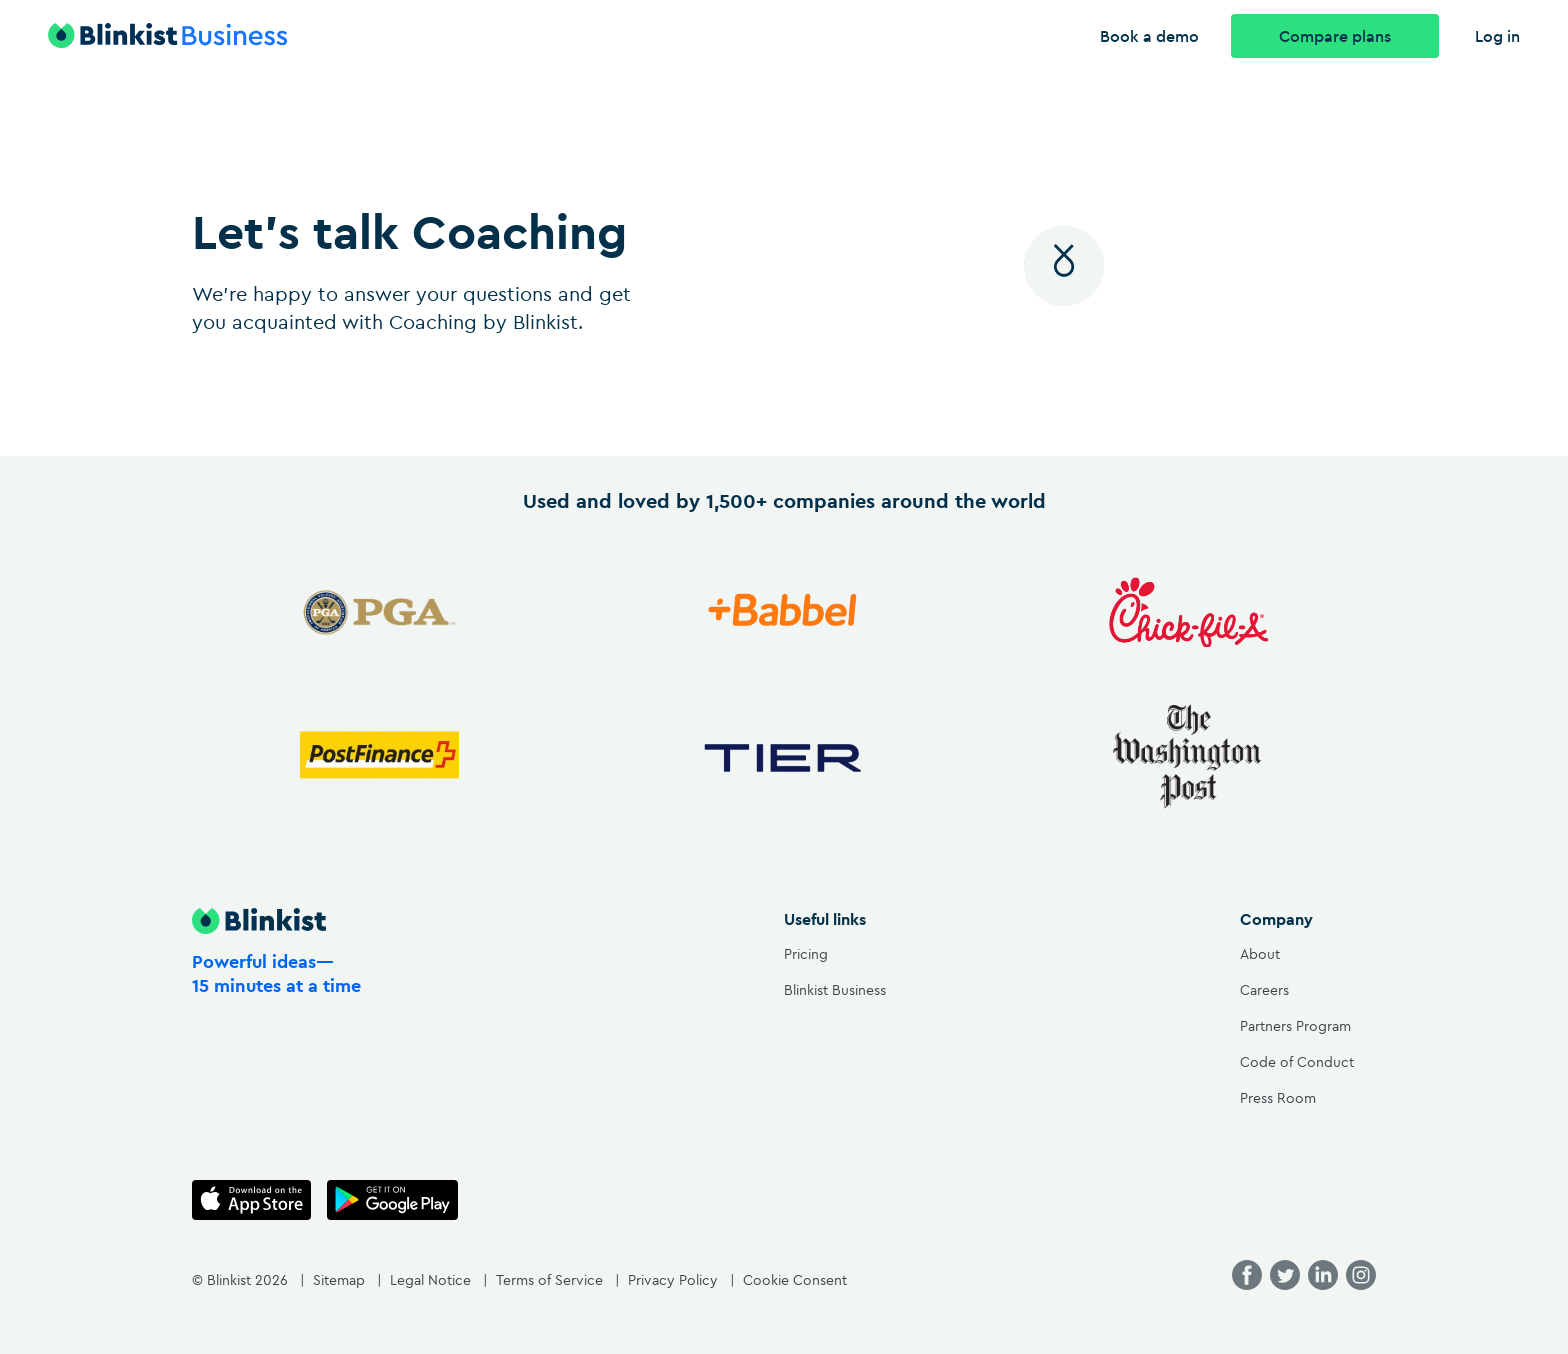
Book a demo (1149, 36)
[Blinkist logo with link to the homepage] (180, 36)
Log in (1497, 36)
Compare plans (1335, 36)
